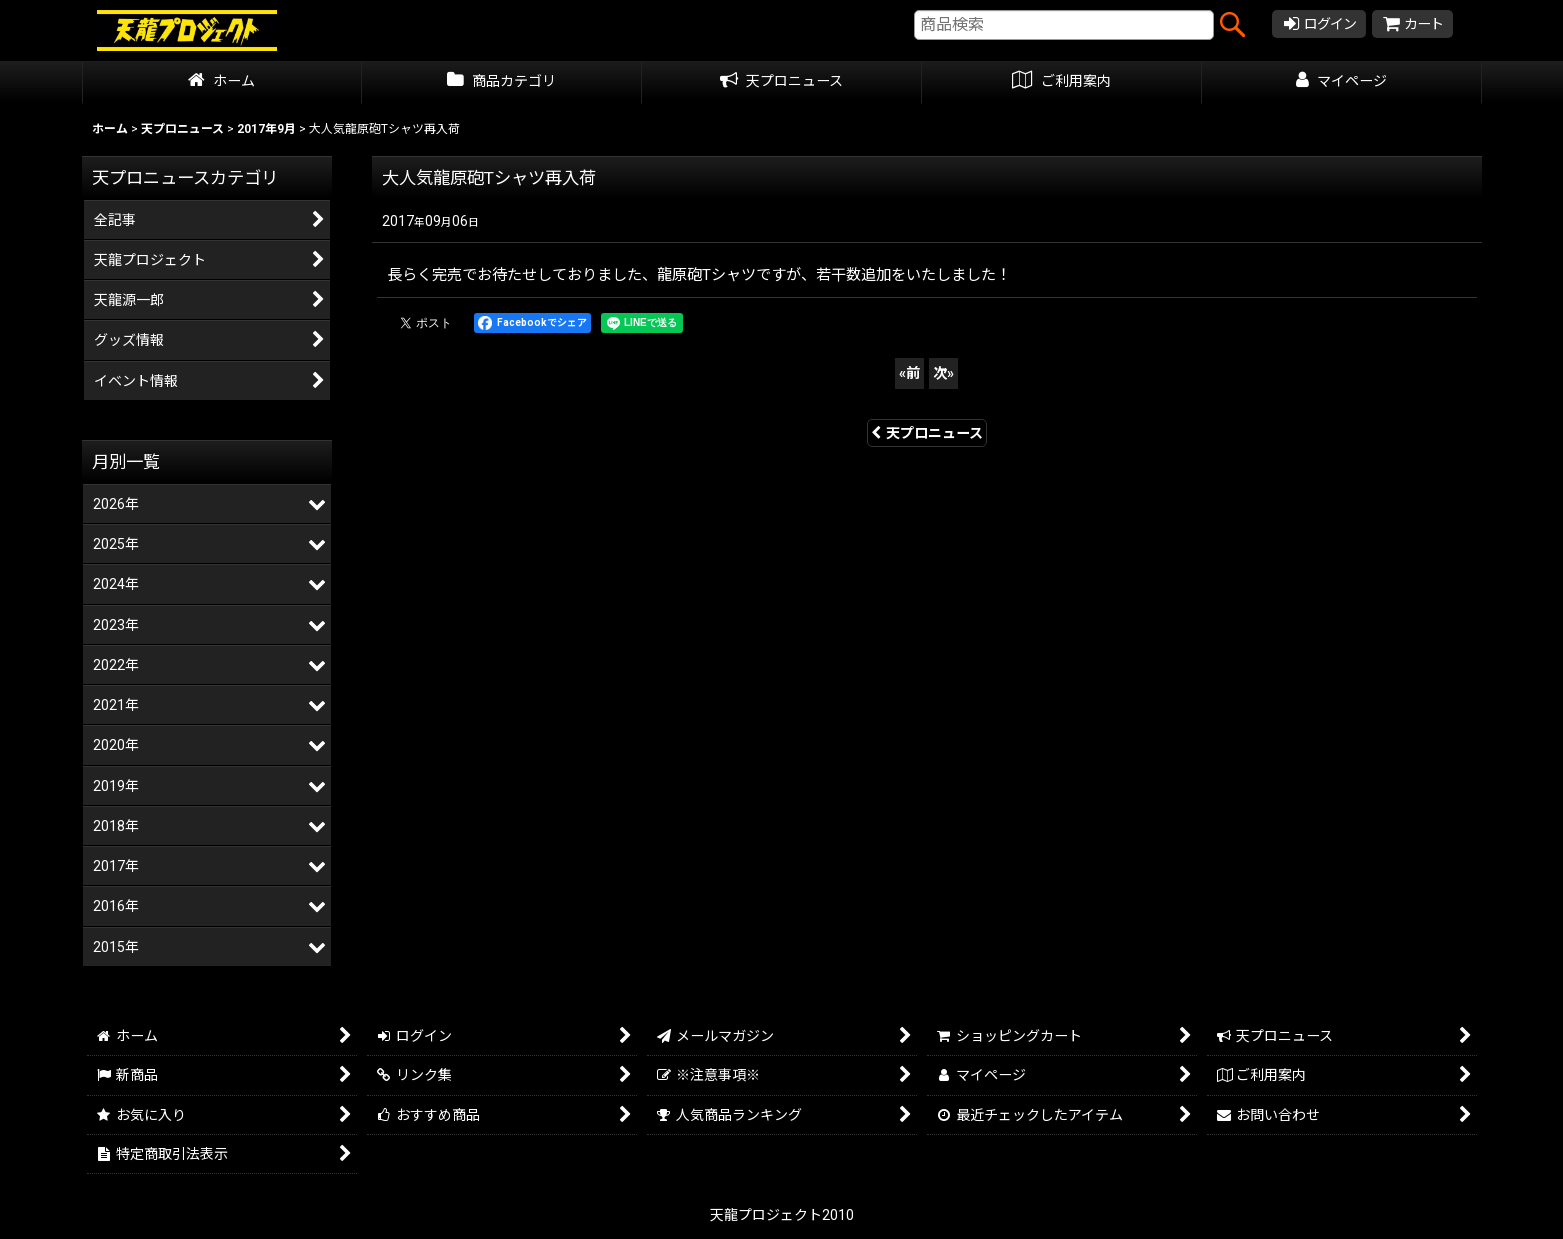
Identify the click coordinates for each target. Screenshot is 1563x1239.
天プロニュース (927, 433)
